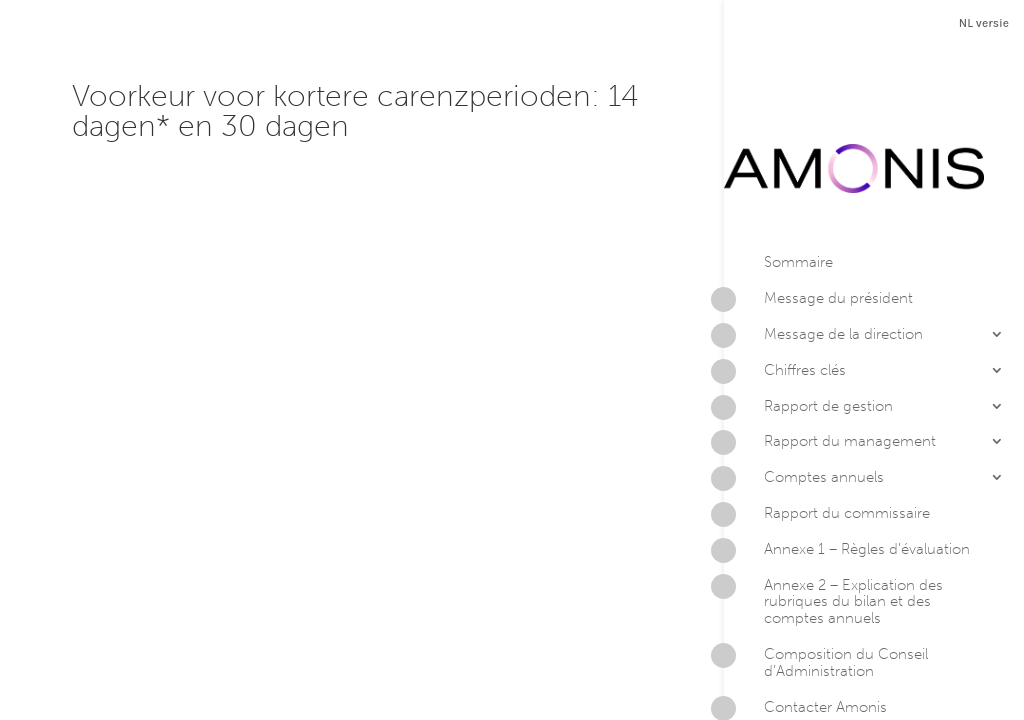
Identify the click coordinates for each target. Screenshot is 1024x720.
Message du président (818, 222)
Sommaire (798, 183)
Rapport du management (830, 365)
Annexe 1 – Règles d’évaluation (847, 472)
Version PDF (828, 673)
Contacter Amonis (805, 630)
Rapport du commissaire (827, 437)
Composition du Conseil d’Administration (826, 584)
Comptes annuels (804, 401)
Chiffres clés (785, 293)
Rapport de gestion (808, 329)
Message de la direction (823, 258)
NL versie (984, 23)
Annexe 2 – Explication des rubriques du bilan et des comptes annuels (833, 522)
